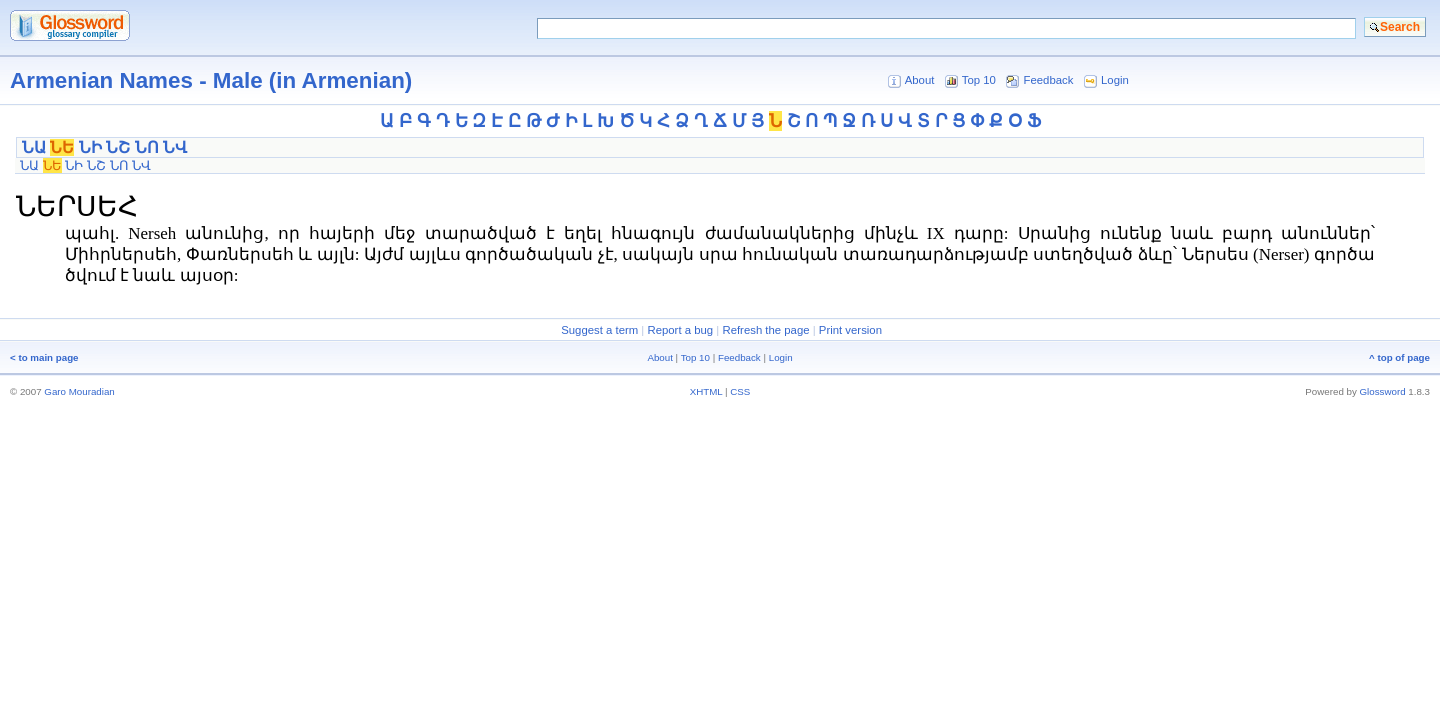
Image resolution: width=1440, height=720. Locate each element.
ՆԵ (62, 147)
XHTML (706, 391)
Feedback (1049, 80)
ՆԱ (34, 147)
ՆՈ (147, 147)
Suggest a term (599, 330)
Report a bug (680, 330)
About (920, 80)
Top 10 (979, 80)
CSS (740, 391)
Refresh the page (765, 330)
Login (1115, 80)
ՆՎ (175, 147)
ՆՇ (118, 147)
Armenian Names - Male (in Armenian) (211, 80)
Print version (850, 330)
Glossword (1383, 391)
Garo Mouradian (79, 391)
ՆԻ (90, 147)
